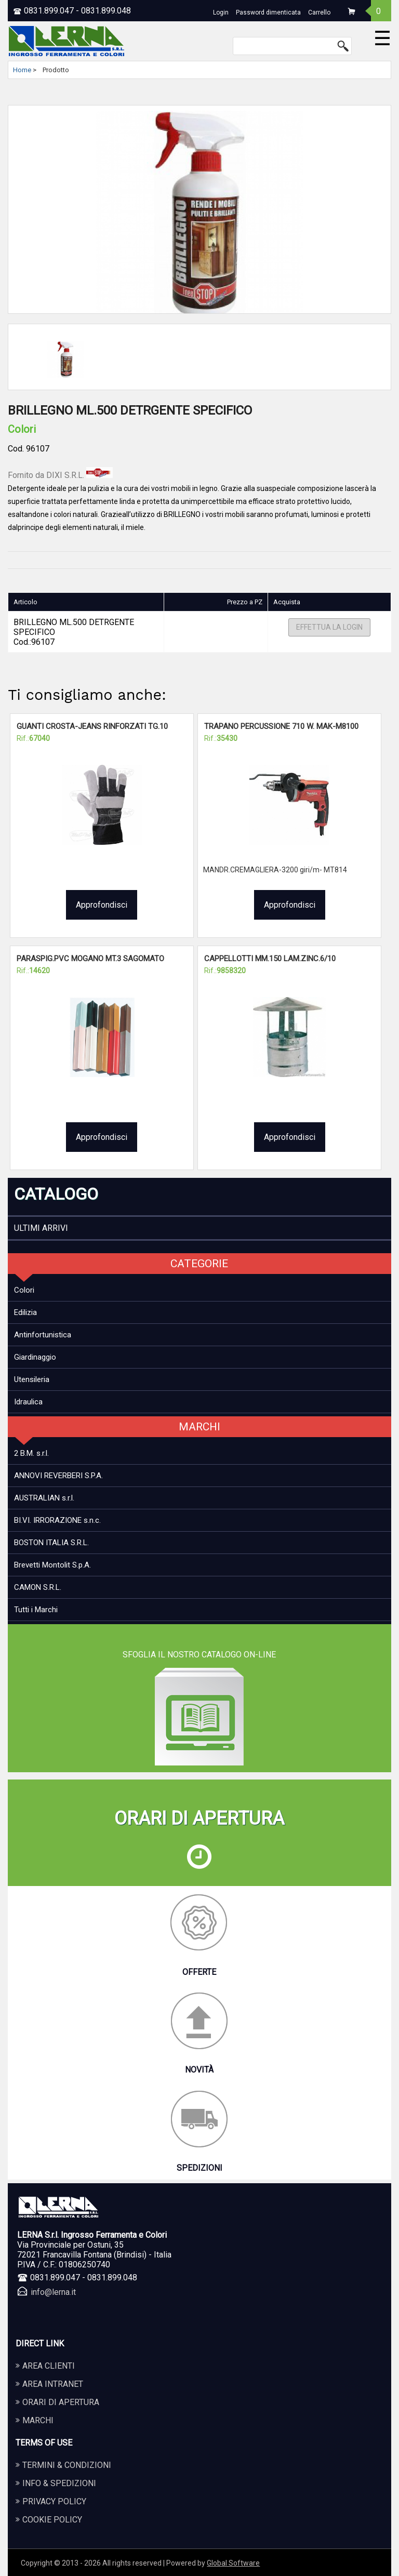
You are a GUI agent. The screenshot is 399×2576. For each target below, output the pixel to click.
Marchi (38, 2420)
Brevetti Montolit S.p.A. (52, 1565)
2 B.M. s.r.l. (31, 1453)
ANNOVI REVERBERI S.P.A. (58, 1475)
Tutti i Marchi (36, 1609)
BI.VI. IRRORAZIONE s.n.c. (57, 1520)
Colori (24, 1290)
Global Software (233, 2563)
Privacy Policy (54, 2501)
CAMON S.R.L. (37, 1587)
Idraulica (28, 1401)
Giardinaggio (35, 1357)
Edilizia (25, 1312)
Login (221, 12)
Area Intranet (52, 2384)
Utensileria (31, 1379)
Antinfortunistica (42, 1334)
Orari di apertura (60, 2402)
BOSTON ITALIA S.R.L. (51, 1542)
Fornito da (60, 475)
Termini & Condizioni (66, 2465)
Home (22, 70)
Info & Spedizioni (59, 2483)
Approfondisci (101, 905)
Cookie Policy (52, 2520)
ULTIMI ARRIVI (41, 1228)
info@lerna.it (53, 2292)
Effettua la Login (329, 627)
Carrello (319, 12)
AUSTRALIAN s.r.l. (44, 1498)
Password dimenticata (268, 12)
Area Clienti (48, 2366)
